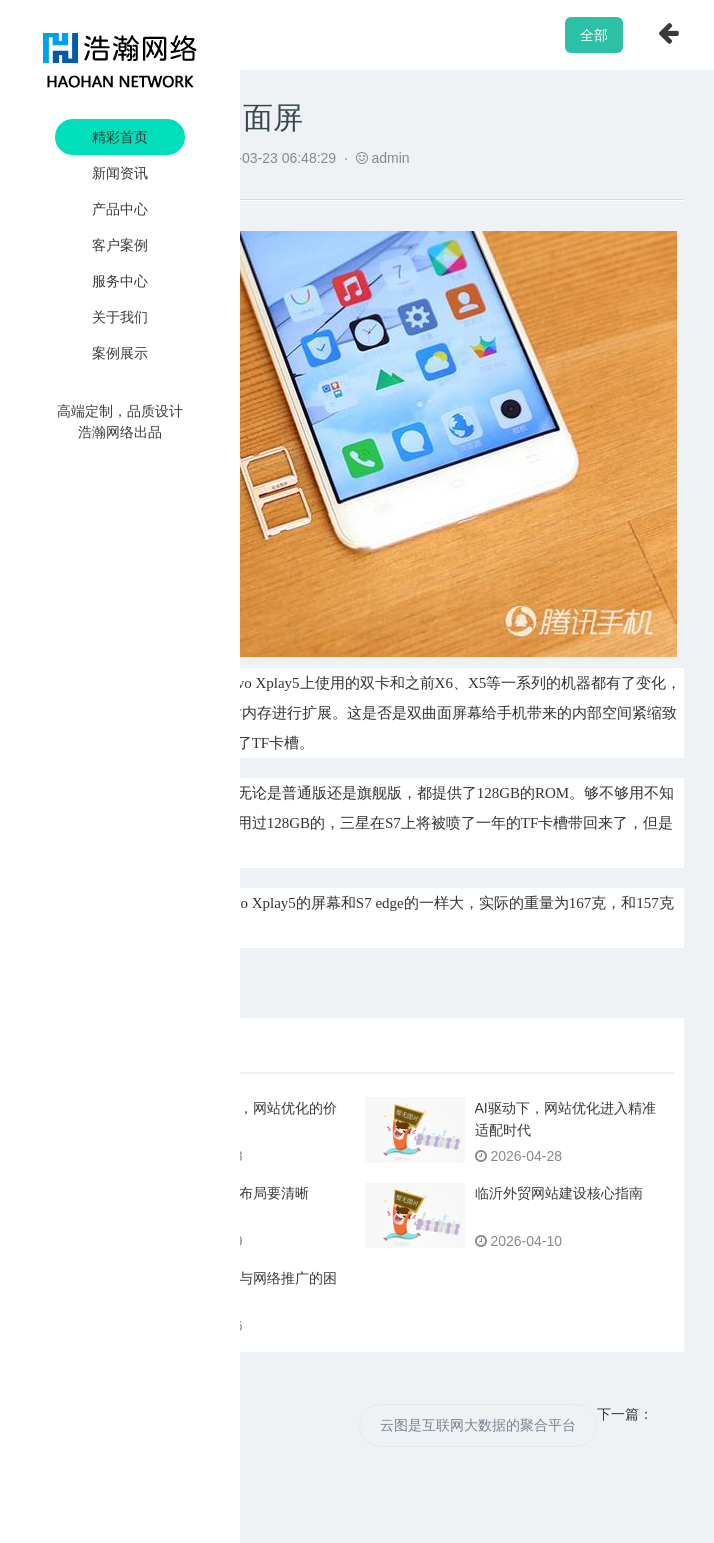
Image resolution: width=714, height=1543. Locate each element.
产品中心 (120, 209)
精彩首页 (120, 137)
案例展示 (120, 353)
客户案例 (120, 245)
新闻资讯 (120, 173)
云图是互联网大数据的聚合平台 (478, 1425)
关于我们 (120, 317)
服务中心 (120, 281)
